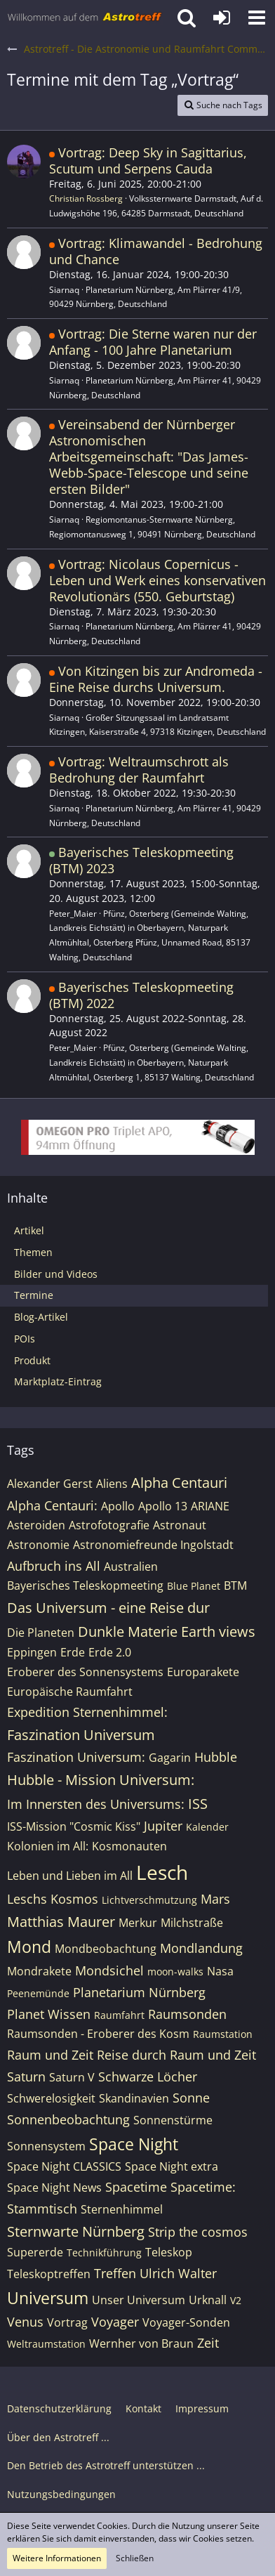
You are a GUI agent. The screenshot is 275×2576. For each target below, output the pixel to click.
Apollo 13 (162, 1506)
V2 (235, 2300)
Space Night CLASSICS (64, 2166)
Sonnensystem (46, 2146)
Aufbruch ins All (53, 1565)
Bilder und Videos (56, 1274)
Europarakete (203, 1672)
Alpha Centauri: (52, 1505)
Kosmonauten (129, 1846)
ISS (198, 1803)
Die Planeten (40, 1632)
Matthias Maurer (61, 1921)
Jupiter (163, 1825)
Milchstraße (192, 1922)
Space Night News (54, 2187)
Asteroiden (36, 1525)
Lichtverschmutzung (149, 1900)
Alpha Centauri (179, 1482)
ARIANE (210, 1506)
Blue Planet (193, 1586)
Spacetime (136, 2186)
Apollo (118, 1506)
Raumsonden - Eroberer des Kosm (98, 2033)
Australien (131, 1566)
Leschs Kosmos (52, 1898)
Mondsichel (109, 1970)
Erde (72, 1652)
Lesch (162, 1872)
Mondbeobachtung (105, 1948)
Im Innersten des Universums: (96, 1804)
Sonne (191, 2097)
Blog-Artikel (41, 1316)
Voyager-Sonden (186, 2322)
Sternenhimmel (122, 2209)
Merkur (138, 1922)
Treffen (115, 2273)
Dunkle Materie (127, 1631)
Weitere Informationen (57, 2558)
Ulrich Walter (178, 2273)
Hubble (215, 1756)
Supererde (35, 2252)
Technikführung (104, 2252)
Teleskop (168, 2252)
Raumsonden (187, 2014)
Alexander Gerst (50, 1483)
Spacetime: (203, 2186)
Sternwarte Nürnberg (76, 2231)
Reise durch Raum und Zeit (176, 2054)
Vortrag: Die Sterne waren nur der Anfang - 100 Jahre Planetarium (153, 341)
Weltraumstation (46, 2344)
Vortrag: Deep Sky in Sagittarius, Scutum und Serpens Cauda (148, 160)
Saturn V (72, 2077)
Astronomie (38, 1544)
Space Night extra (171, 2166)
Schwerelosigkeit (51, 2098)
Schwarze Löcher (147, 2076)
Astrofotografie (109, 1525)
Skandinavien (134, 2098)
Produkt (32, 1360)
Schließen (135, 2558)
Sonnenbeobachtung (68, 2119)
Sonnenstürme (173, 2120)
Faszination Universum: (76, 1756)
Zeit (208, 2342)
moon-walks (175, 1971)
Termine (33, 1295)
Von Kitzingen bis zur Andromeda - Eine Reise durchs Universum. (155, 678)
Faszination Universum (81, 1734)
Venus (25, 2321)
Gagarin (170, 1757)
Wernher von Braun (141, 2343)
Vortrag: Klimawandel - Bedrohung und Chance (155, 251)
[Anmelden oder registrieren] (222, 18)
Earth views (218, 1631)
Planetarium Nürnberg (139, 1992)
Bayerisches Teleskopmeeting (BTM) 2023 (141, 860)
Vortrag (67, 2322)
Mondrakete (39, 1971)
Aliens (112, 1483)
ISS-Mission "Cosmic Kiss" (73, 1826)
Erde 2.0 (109, 1652)
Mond (29, 1946)
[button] (257, 18)
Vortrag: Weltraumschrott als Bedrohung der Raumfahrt (139, 769)
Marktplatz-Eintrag (58, 1381)
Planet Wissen (48, 2014)
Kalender (207, 1826)
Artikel (29, 1230)
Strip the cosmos (198, 2231)
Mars (215, 1898)
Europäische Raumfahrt (70, 1691)
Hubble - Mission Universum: (100, 1779)
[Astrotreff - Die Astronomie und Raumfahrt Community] (85, 18)
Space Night (133, 2144)
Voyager (115, 2321)
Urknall (208, 2300)
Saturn (26, 2076)
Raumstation (223, 2034)
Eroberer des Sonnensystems (85, 1672)
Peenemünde (38, 1993)
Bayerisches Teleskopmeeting (85, 1585)
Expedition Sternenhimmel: (87, 1712)
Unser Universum (138, 2300)
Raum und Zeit (50, 2054)
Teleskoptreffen (48, 2274)
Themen (33, 1252)
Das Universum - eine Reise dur (108, 1607)
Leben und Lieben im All (70, 1875)
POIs (24, 1338)
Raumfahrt (119, 2015)
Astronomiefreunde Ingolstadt (153, 1544)
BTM (235, 1585)
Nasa (220, 1971)
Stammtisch (42, 2208)
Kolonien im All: (47, 1846)
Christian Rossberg (86, 198)
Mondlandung (201, 1948)
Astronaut (179, 1525)
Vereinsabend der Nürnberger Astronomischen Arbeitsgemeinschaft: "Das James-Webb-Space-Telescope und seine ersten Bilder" (148, 456)
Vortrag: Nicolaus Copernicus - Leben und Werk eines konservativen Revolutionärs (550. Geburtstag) (157, 580)
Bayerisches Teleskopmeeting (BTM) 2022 (141, 995)
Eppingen (32, 1652)
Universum (47, 2298)
